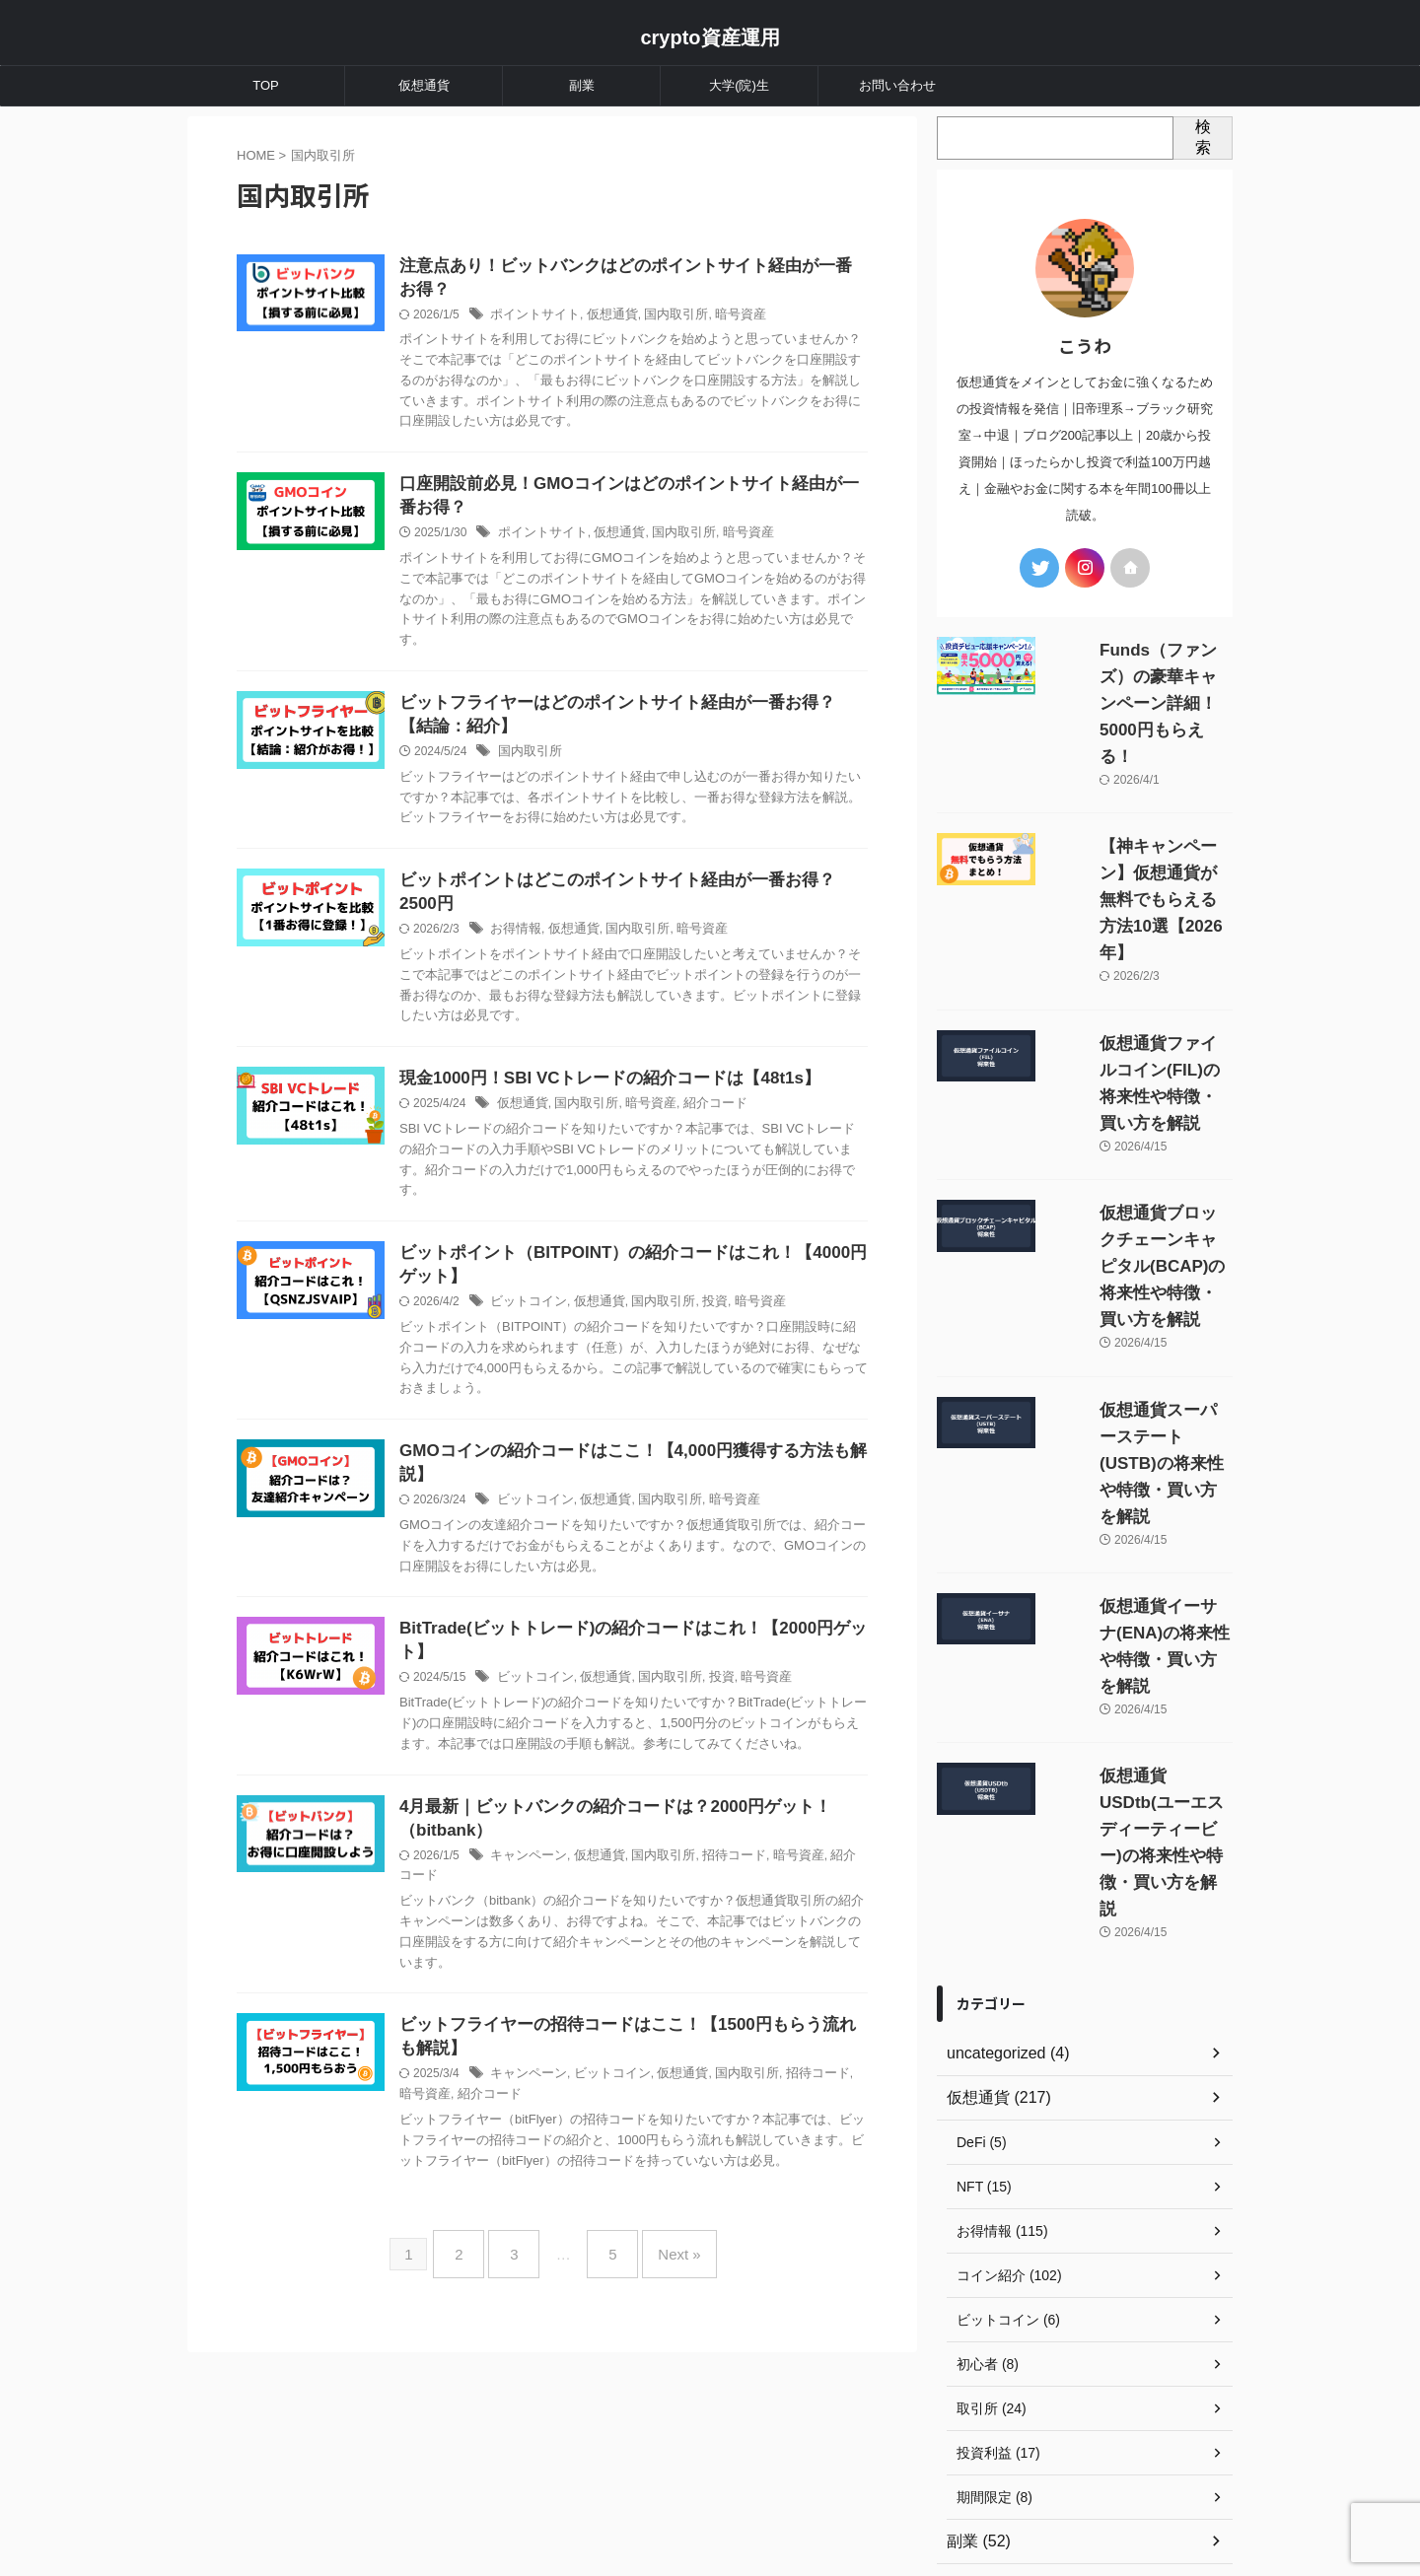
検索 (1203, 137)
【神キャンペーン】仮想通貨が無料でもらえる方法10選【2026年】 (1140, 820)
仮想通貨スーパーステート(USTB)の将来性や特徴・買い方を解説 (1136, 1251)
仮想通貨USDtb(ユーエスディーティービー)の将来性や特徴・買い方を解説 (1136, 1510)
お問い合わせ (897, 85)
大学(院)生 (739, 85)
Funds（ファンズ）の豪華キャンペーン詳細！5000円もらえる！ (1140, 677)
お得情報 (563, 943)
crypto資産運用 (709, 37)
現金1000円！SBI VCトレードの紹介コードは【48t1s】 (647, 1093)
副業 (582, 85)
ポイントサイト (580, 318)
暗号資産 (772, 318)
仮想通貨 (424, 85)
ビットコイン (574, 1321)
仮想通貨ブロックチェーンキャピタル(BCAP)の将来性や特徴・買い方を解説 (1140, 1107)
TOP (265, 85)
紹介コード (749, 1120)
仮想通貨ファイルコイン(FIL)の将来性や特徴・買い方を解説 (1141, 964)
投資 (748, 1321)
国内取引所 (712, 318)
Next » (664, 2320)
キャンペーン (574, 1906)
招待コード (766, 1906)
